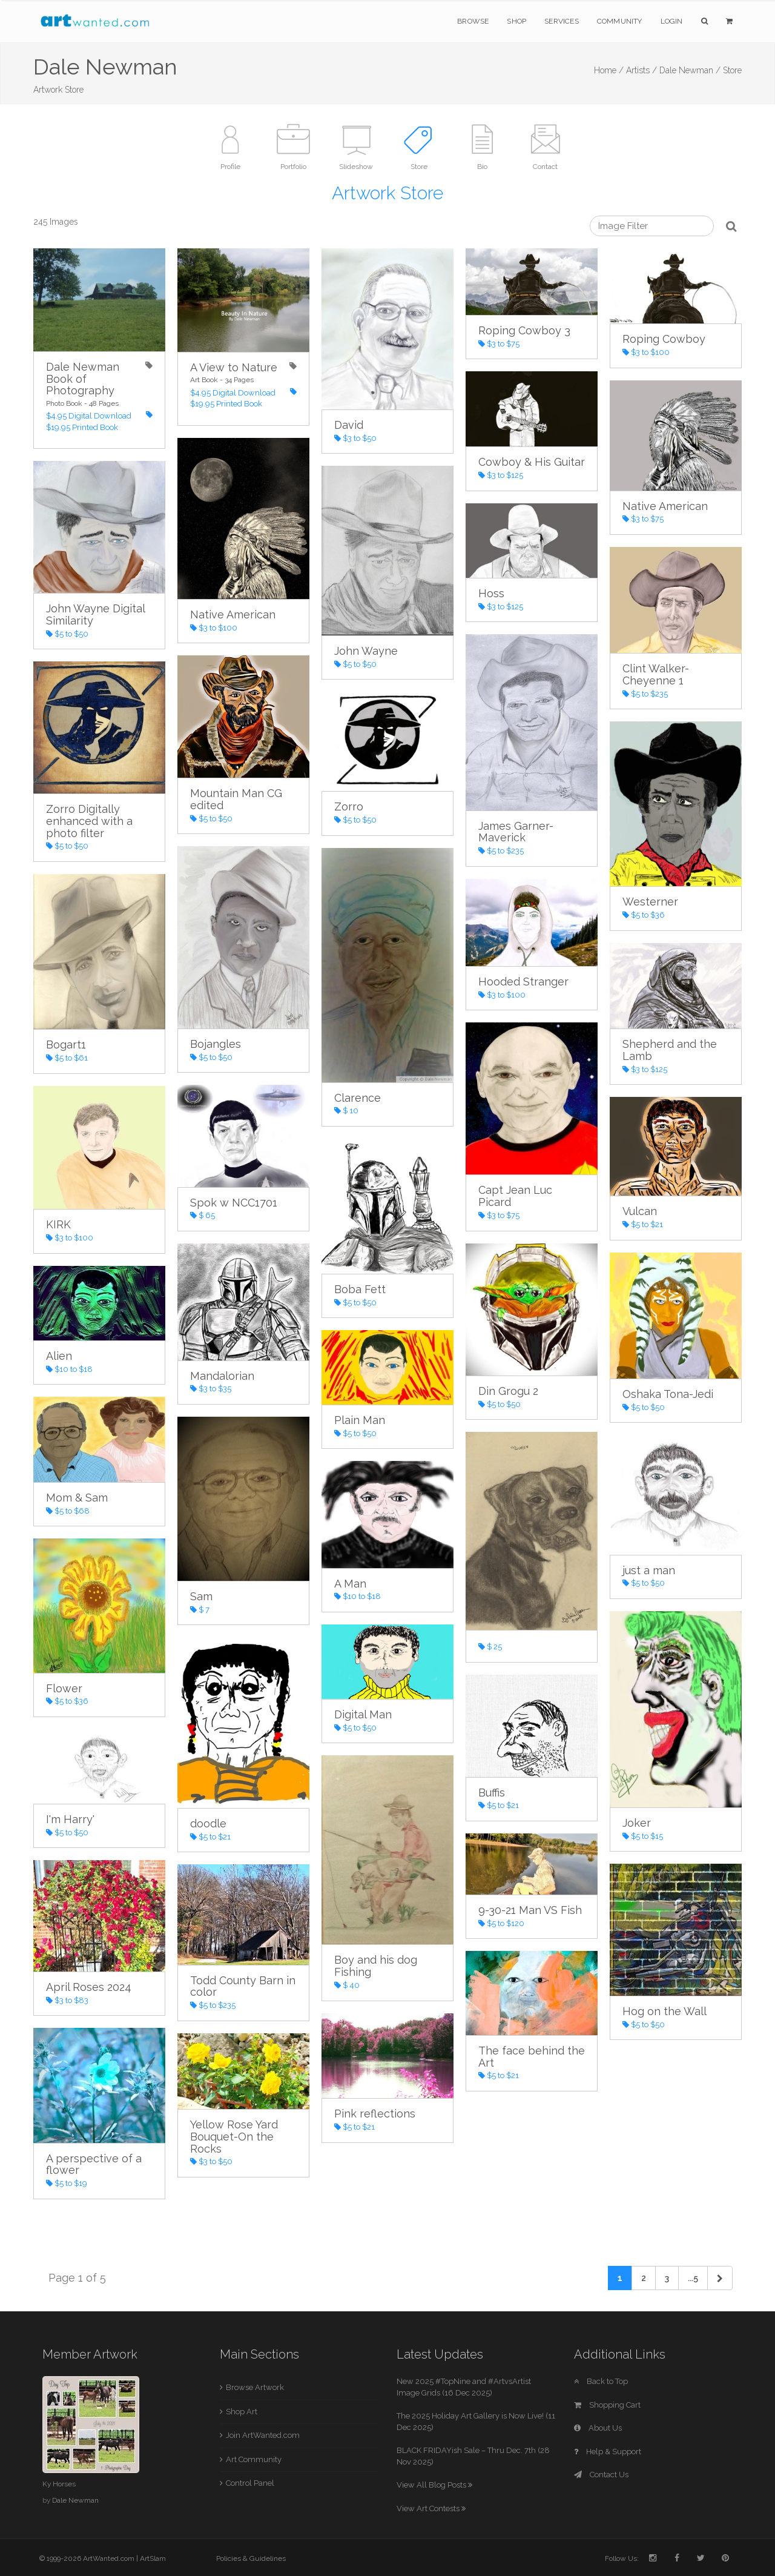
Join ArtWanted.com (263, 2435)
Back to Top (601, 2381)
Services (561, 21)
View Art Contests (431, 2508)
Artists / (641, 70)
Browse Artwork (255, 2387)
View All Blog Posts (434, 2484)
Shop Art (241, 2411)
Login (672, 21)
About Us (598, 2427)
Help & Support (607, 2451)
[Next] (720, 2278)
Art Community (254, 2459)
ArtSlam (153, 2558)
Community (619, 21)
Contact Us (601, 2474)
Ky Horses (59, 2484)
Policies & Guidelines (251, 2558)
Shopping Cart (607, 2404)
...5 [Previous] (693, 2278)
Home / (609, 70)
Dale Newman (75, 2500)
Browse (473, 21)
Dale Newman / (690, 70)
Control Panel (250, 2483)
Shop (516, 21)
